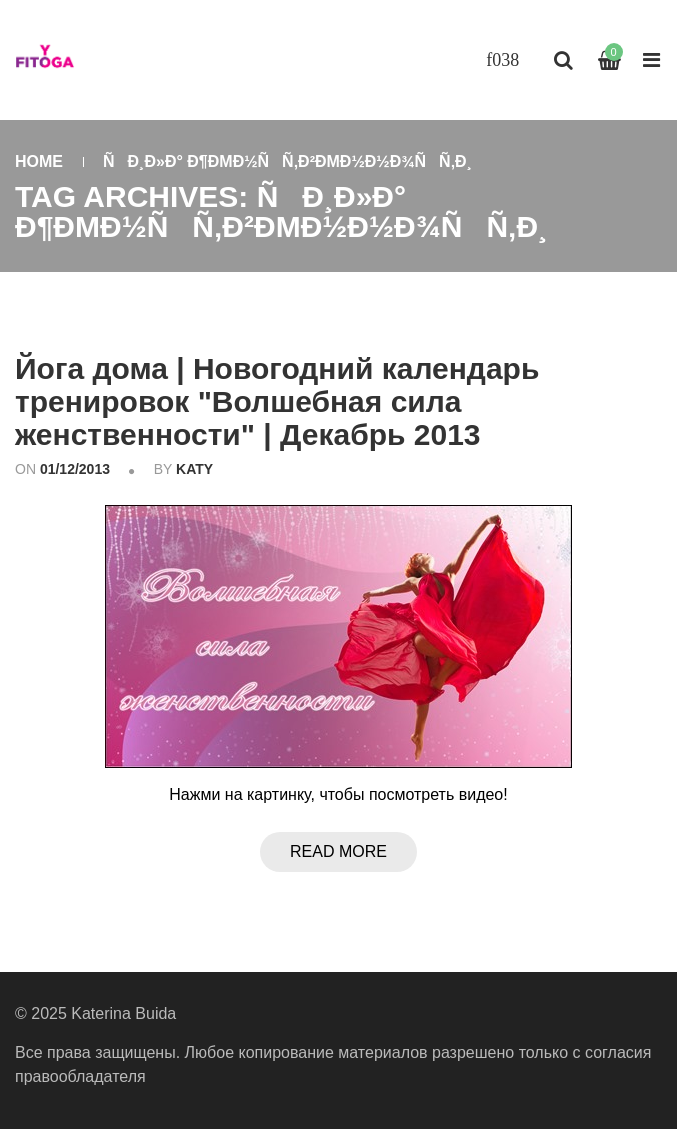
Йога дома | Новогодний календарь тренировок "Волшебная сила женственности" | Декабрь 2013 (277, 401)
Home (39, 161)
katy (194, 469)
